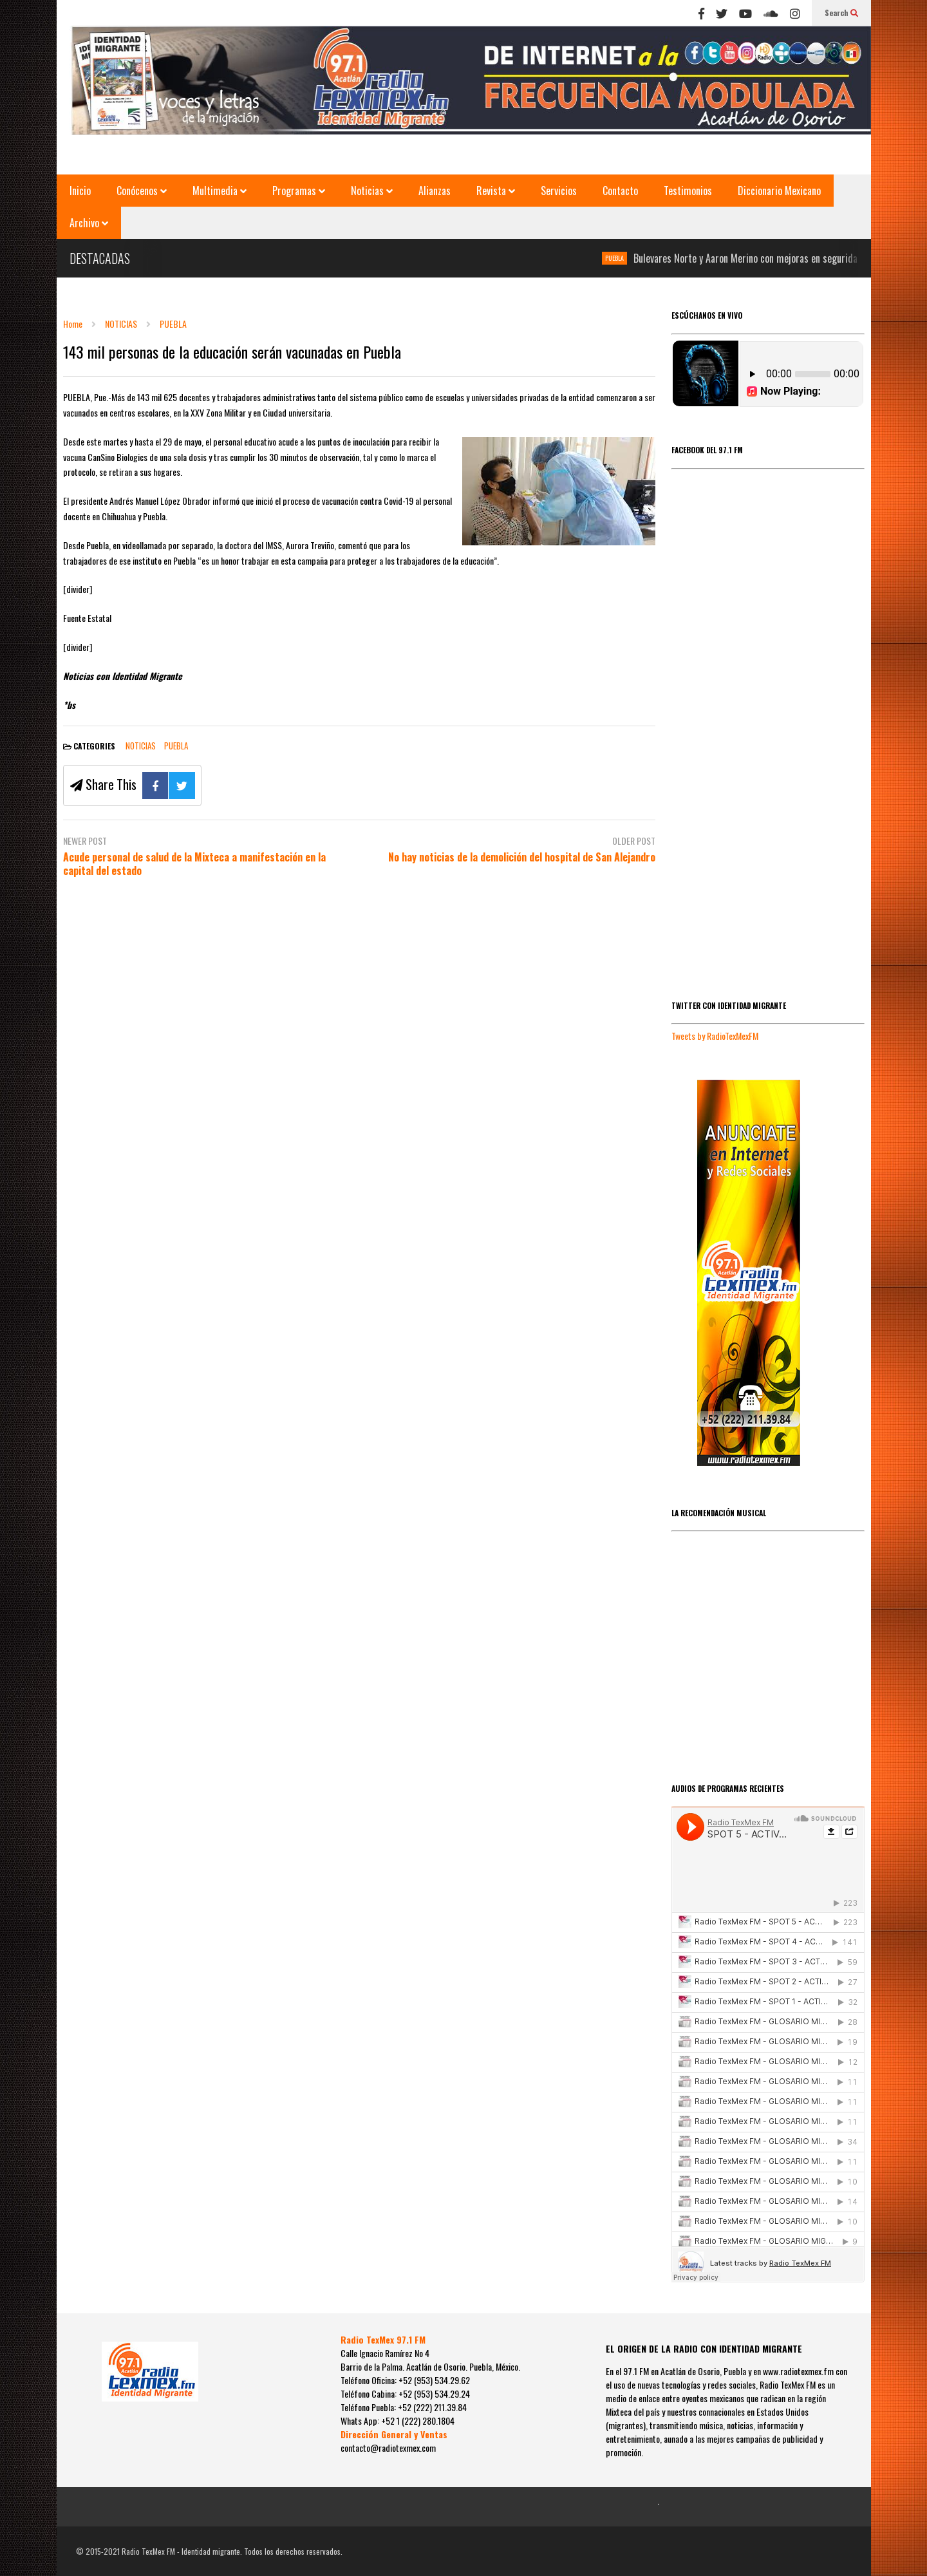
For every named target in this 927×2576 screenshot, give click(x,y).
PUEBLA (622, 258)
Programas (298, 190)
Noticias (372, 190)
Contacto (620, 190)
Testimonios (688, 190)
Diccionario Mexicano (779, 190)
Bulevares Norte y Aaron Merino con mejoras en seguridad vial (764, 258)
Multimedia (219, 190)
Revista (495, 190)
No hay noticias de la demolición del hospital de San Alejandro (521, 857)
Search (841, 12)
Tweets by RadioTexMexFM (714, 1035)
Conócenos (142, 190)
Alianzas (434, 190)
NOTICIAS (141, 745)
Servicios (559, 190)
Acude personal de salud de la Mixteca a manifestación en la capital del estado (194, 864)
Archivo (89, 222)
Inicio (80, 190)
